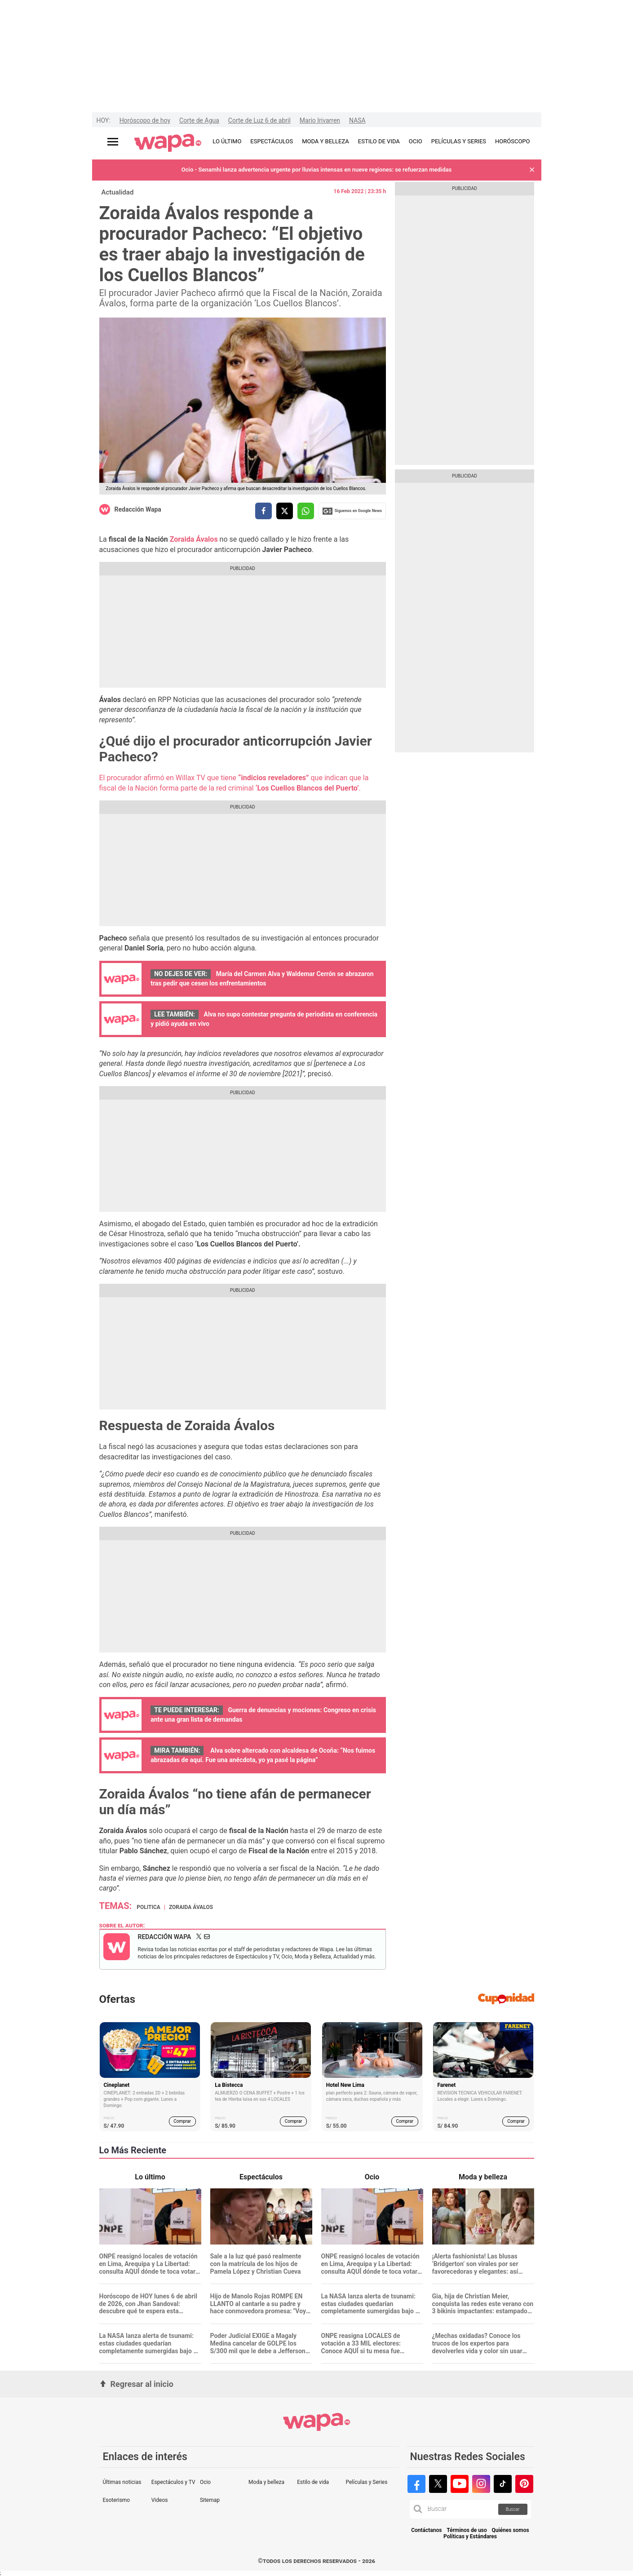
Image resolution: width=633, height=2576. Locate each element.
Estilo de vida (313, 2482)
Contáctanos (426, 2530)
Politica (148, 1907)
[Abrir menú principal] (112, 142)
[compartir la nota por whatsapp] (305, 511)
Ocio (205, 2482)
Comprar (182, 2121)
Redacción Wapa (138, 509)
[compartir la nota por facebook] (263, 511)
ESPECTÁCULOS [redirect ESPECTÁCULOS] (271, 141)
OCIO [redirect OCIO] (415, 141)
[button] (532, 170)
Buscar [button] (513, 2509)
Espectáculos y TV (173, 2482)
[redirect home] (167, 143)
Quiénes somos (510, 2530)
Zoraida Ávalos (194, 539)
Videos (159, 2500)
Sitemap (210, 2500)
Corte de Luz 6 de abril (259, 120)
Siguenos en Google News (352, 511)
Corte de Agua (199, 120)
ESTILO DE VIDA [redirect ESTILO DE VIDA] (379, 141)
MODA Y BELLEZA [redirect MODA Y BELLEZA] (325, 141)
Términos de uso (467, 2530)
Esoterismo (116, 2500)
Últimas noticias (122, 2482)
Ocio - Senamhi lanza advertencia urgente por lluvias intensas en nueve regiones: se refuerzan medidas (316, 169)
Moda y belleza (266, 2482)
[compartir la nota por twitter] (284, 511)
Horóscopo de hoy (145, 120)
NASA (357, 120)
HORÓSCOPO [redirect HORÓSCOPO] (512, 141)
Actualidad (118, 192)
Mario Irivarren (320, 120)
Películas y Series (366, 2482)
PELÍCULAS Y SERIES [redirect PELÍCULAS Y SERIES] (458, 141)
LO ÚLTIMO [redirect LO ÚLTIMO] (226, 141)
